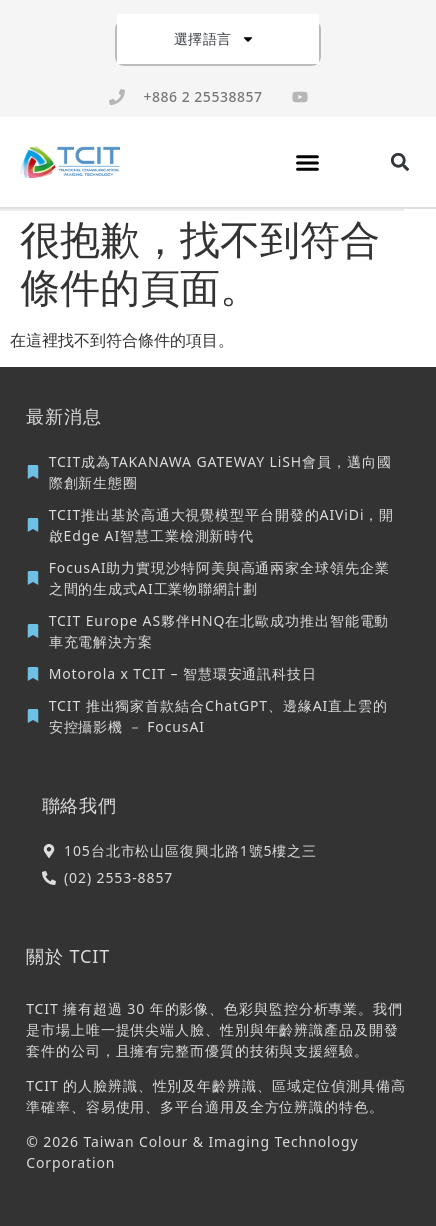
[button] (308, 162)
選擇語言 (215, 39)
